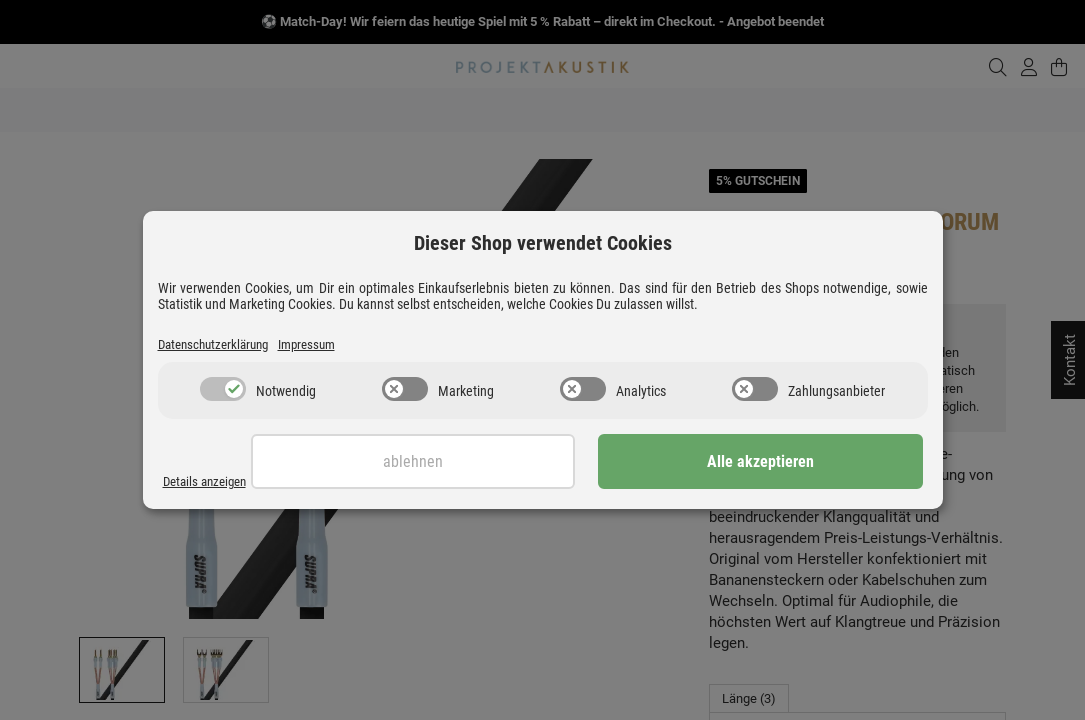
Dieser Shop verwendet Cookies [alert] (543, 242)
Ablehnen (600, 463)
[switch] (223, 391)
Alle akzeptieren (822, 463)
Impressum (329, 345)
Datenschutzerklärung (222, 345)
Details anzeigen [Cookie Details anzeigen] (210, 482)
